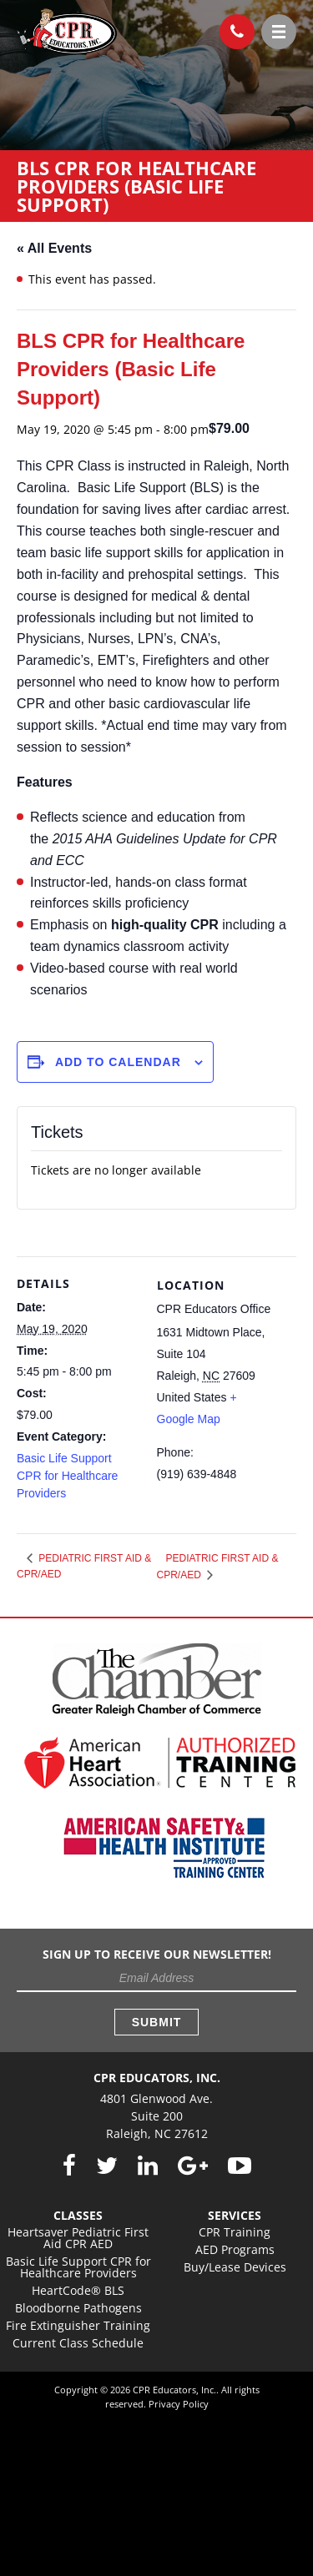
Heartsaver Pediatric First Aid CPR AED (78, 2237)
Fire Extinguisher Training (78, 2325)
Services (234, 2215)
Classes (78, 2215)
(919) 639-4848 (232, 27)
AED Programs (235, 2249)
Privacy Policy (179, 2403)
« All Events (54, 248)
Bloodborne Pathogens (78, 2308)
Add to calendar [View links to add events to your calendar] (118, 1062)
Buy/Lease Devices (235, 2267)
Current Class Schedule (78, 2343)
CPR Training (234, 2232)
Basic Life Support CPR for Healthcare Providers (67, 1476)
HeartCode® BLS (78, 2290)
